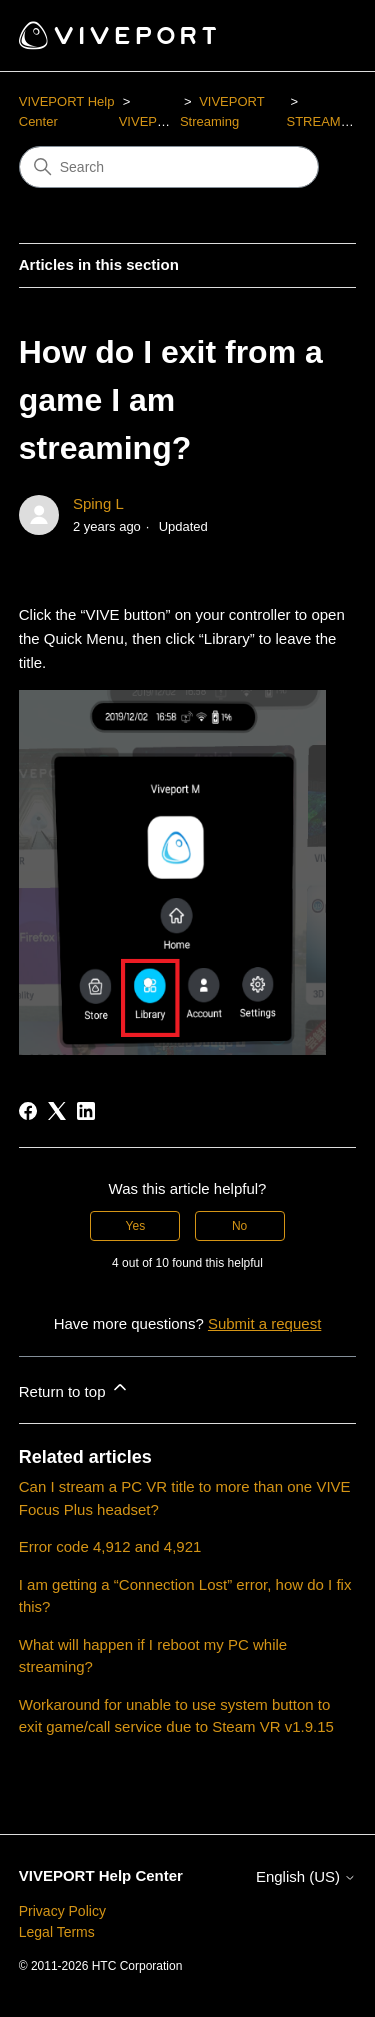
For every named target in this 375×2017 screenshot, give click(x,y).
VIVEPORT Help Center (101, 1875)
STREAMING (324, 121)
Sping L (98, 503)
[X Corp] (57, 1111)
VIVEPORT (152, 121)
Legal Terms (57, 1932)
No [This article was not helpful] (239, 1226)
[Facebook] (28, 1111)
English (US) (306, 1876)
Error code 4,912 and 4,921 (110, 1546)
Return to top (74, 1388)
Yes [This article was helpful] (136, 1226)
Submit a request (264, 1323)
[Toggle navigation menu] (320, 36)
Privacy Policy (62, 1911)
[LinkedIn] (86, 1111)
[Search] (169, 167)
